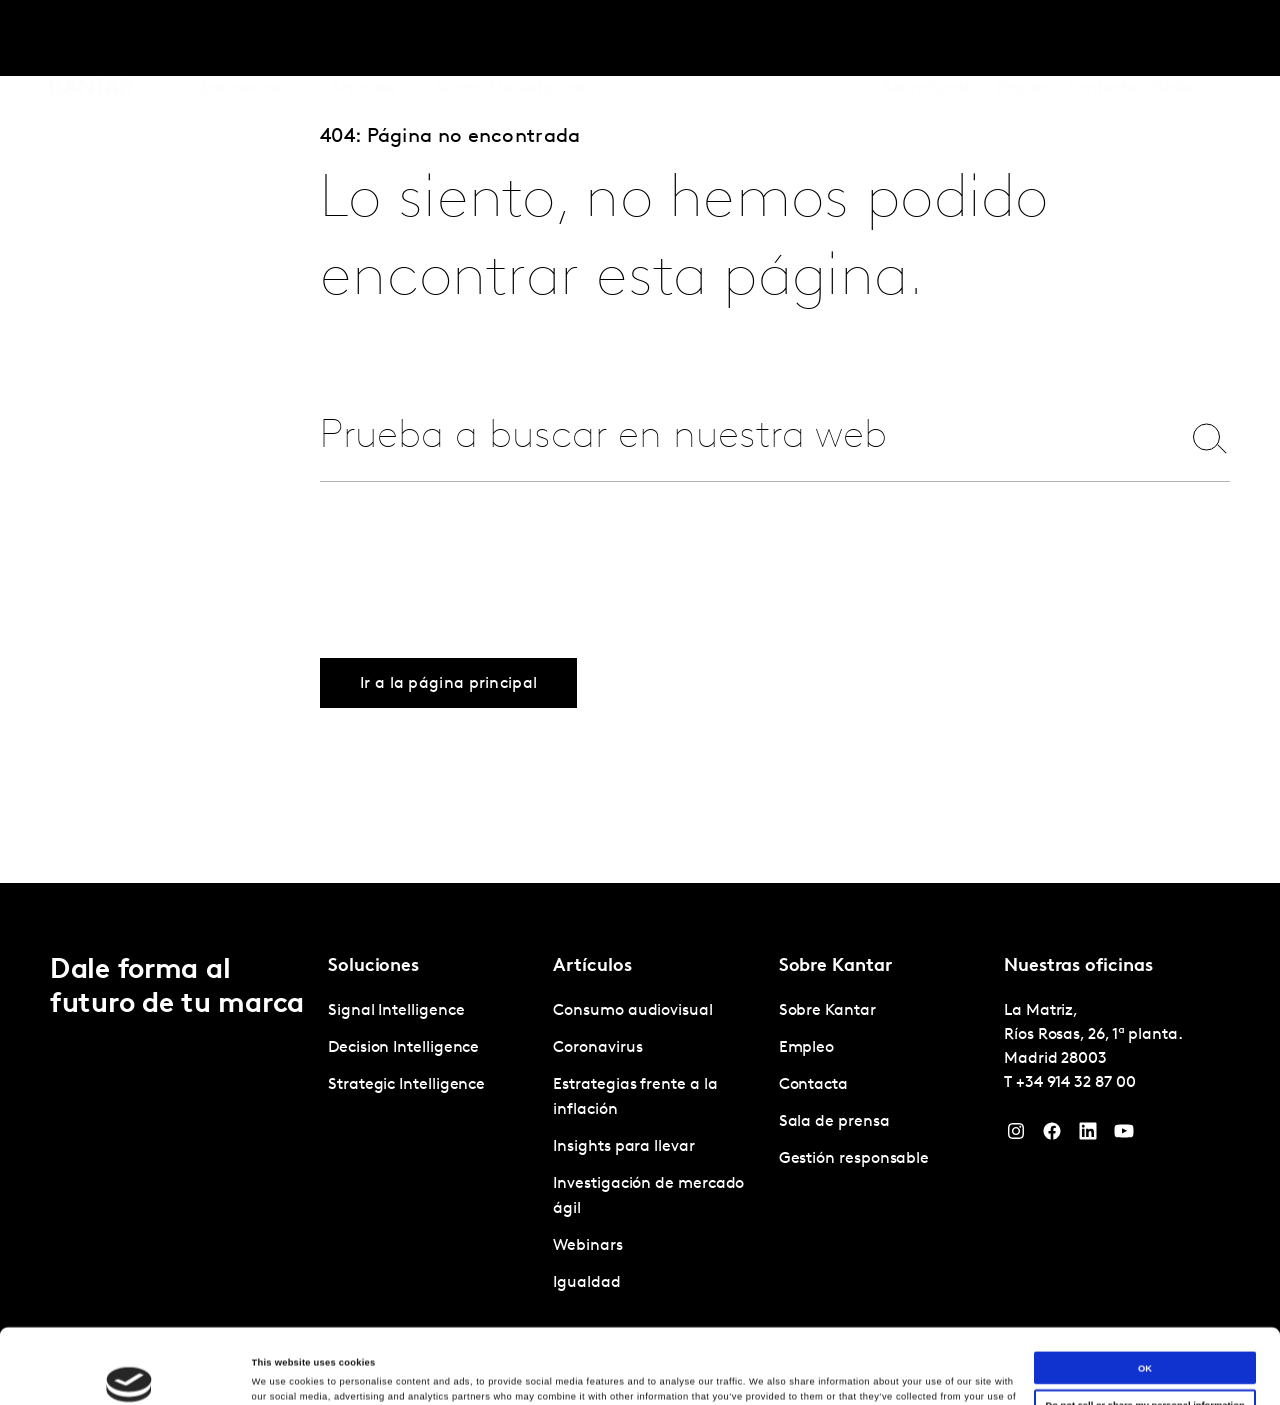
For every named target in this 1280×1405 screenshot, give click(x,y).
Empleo (1024, 39)
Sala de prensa (834, 1122)
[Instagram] (1016, 1136)
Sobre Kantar (931, 39)
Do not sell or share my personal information (1144, 1331)
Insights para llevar (623, 1147)
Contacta (1102, 39)
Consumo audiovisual (632, 1011)
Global (1177, 39)
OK (1145, 1293)
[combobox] (737, 437)
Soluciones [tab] (239, 39)
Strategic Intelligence (406, 1085)
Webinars (587, 1246)
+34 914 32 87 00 (1076, 1083)
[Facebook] (1052, 1136)
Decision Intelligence (403, 1048)
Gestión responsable (854, 1159)
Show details (281, 1372)
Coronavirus (597, 1048)
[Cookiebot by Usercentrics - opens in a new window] (129, 1371)
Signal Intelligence (396, 1011)
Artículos (362, 39)
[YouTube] (1124, 1136)
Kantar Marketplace (509, 39)
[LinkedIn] (1088, 1136)
